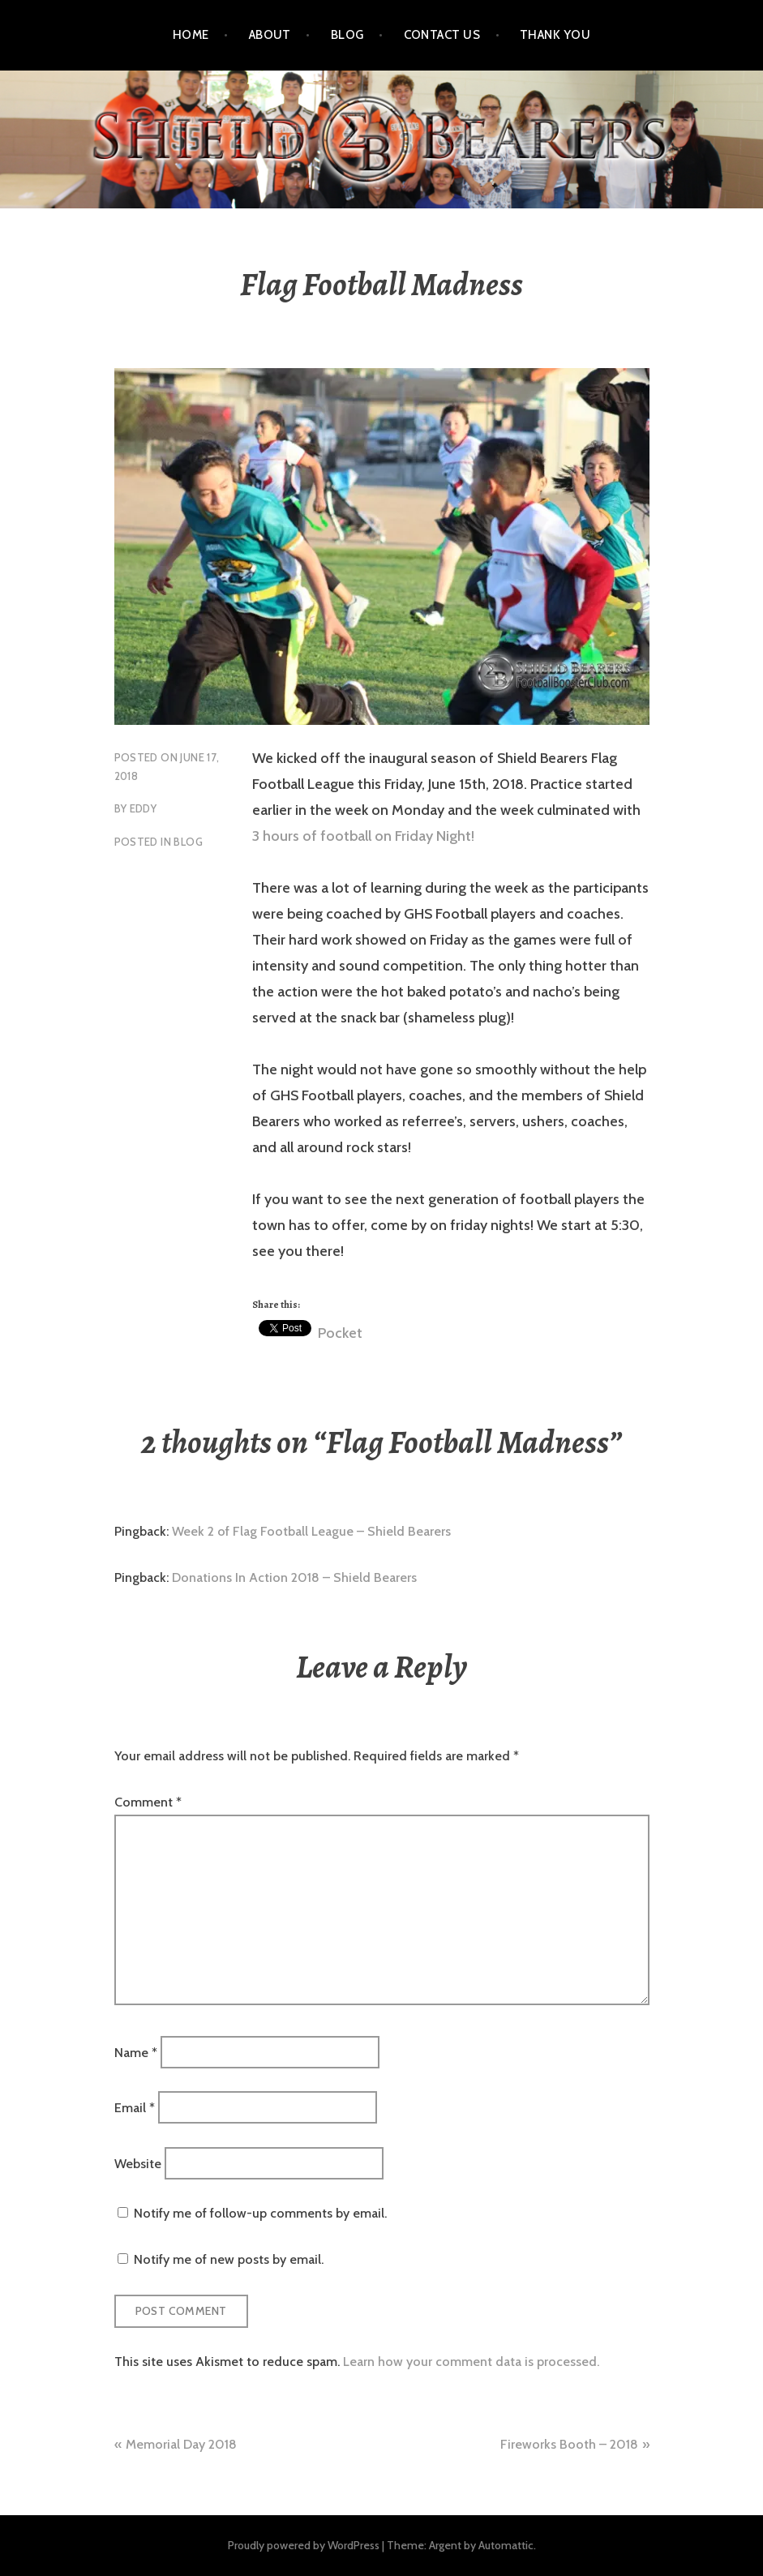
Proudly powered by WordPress (303, 2545)
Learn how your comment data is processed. (471, 2361)
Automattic (506, 2545)
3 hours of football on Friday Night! (363, 836)
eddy (143, 808)
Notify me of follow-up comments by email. (260, 2213)
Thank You (555, 35)
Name (135, 2052)
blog (188, 841)
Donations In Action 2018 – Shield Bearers (294, 1577)
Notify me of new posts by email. (229, 2259)
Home (191, 35)
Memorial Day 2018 (181, 2444)
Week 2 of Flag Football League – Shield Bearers (311, 1531)
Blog (347, 35)
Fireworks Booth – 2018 (569, 2444)
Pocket (340, 1333)
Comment (148, 1802)
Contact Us (442, 35)
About (270, 35)
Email (134, 2107)
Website (137, 2163)
